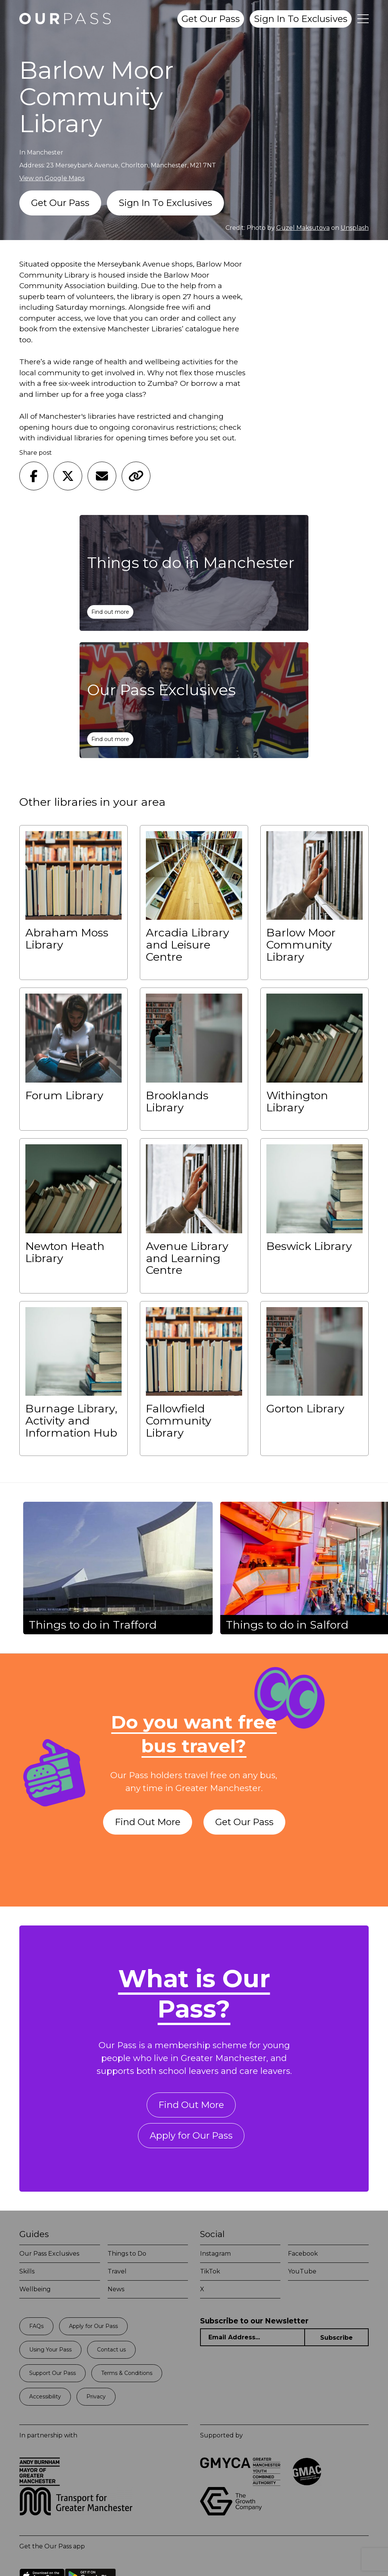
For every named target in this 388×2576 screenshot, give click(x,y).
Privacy (96, 2396)
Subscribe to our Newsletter (254, 2321)
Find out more (110, 612)
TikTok (210, 2271)
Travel (117, 2271)
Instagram (215, 2253)
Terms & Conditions (126, 2373)
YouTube (302, 2271)
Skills (26, 2271)
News (116, 2289)
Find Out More (147, 1821)
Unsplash (355, 227)
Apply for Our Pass (191, 2135)
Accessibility (45, 2396)
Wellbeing (35, 2289)
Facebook (303, 2253)
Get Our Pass (210, 18)
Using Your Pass (50, 2349)
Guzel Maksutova (303, 227)
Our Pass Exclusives (49, 2253)
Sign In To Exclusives (300, 18)
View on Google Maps (51, 178)
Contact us (111, 2349)
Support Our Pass (52, 2373)
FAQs (36, 2326)
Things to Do (127, 2253)
